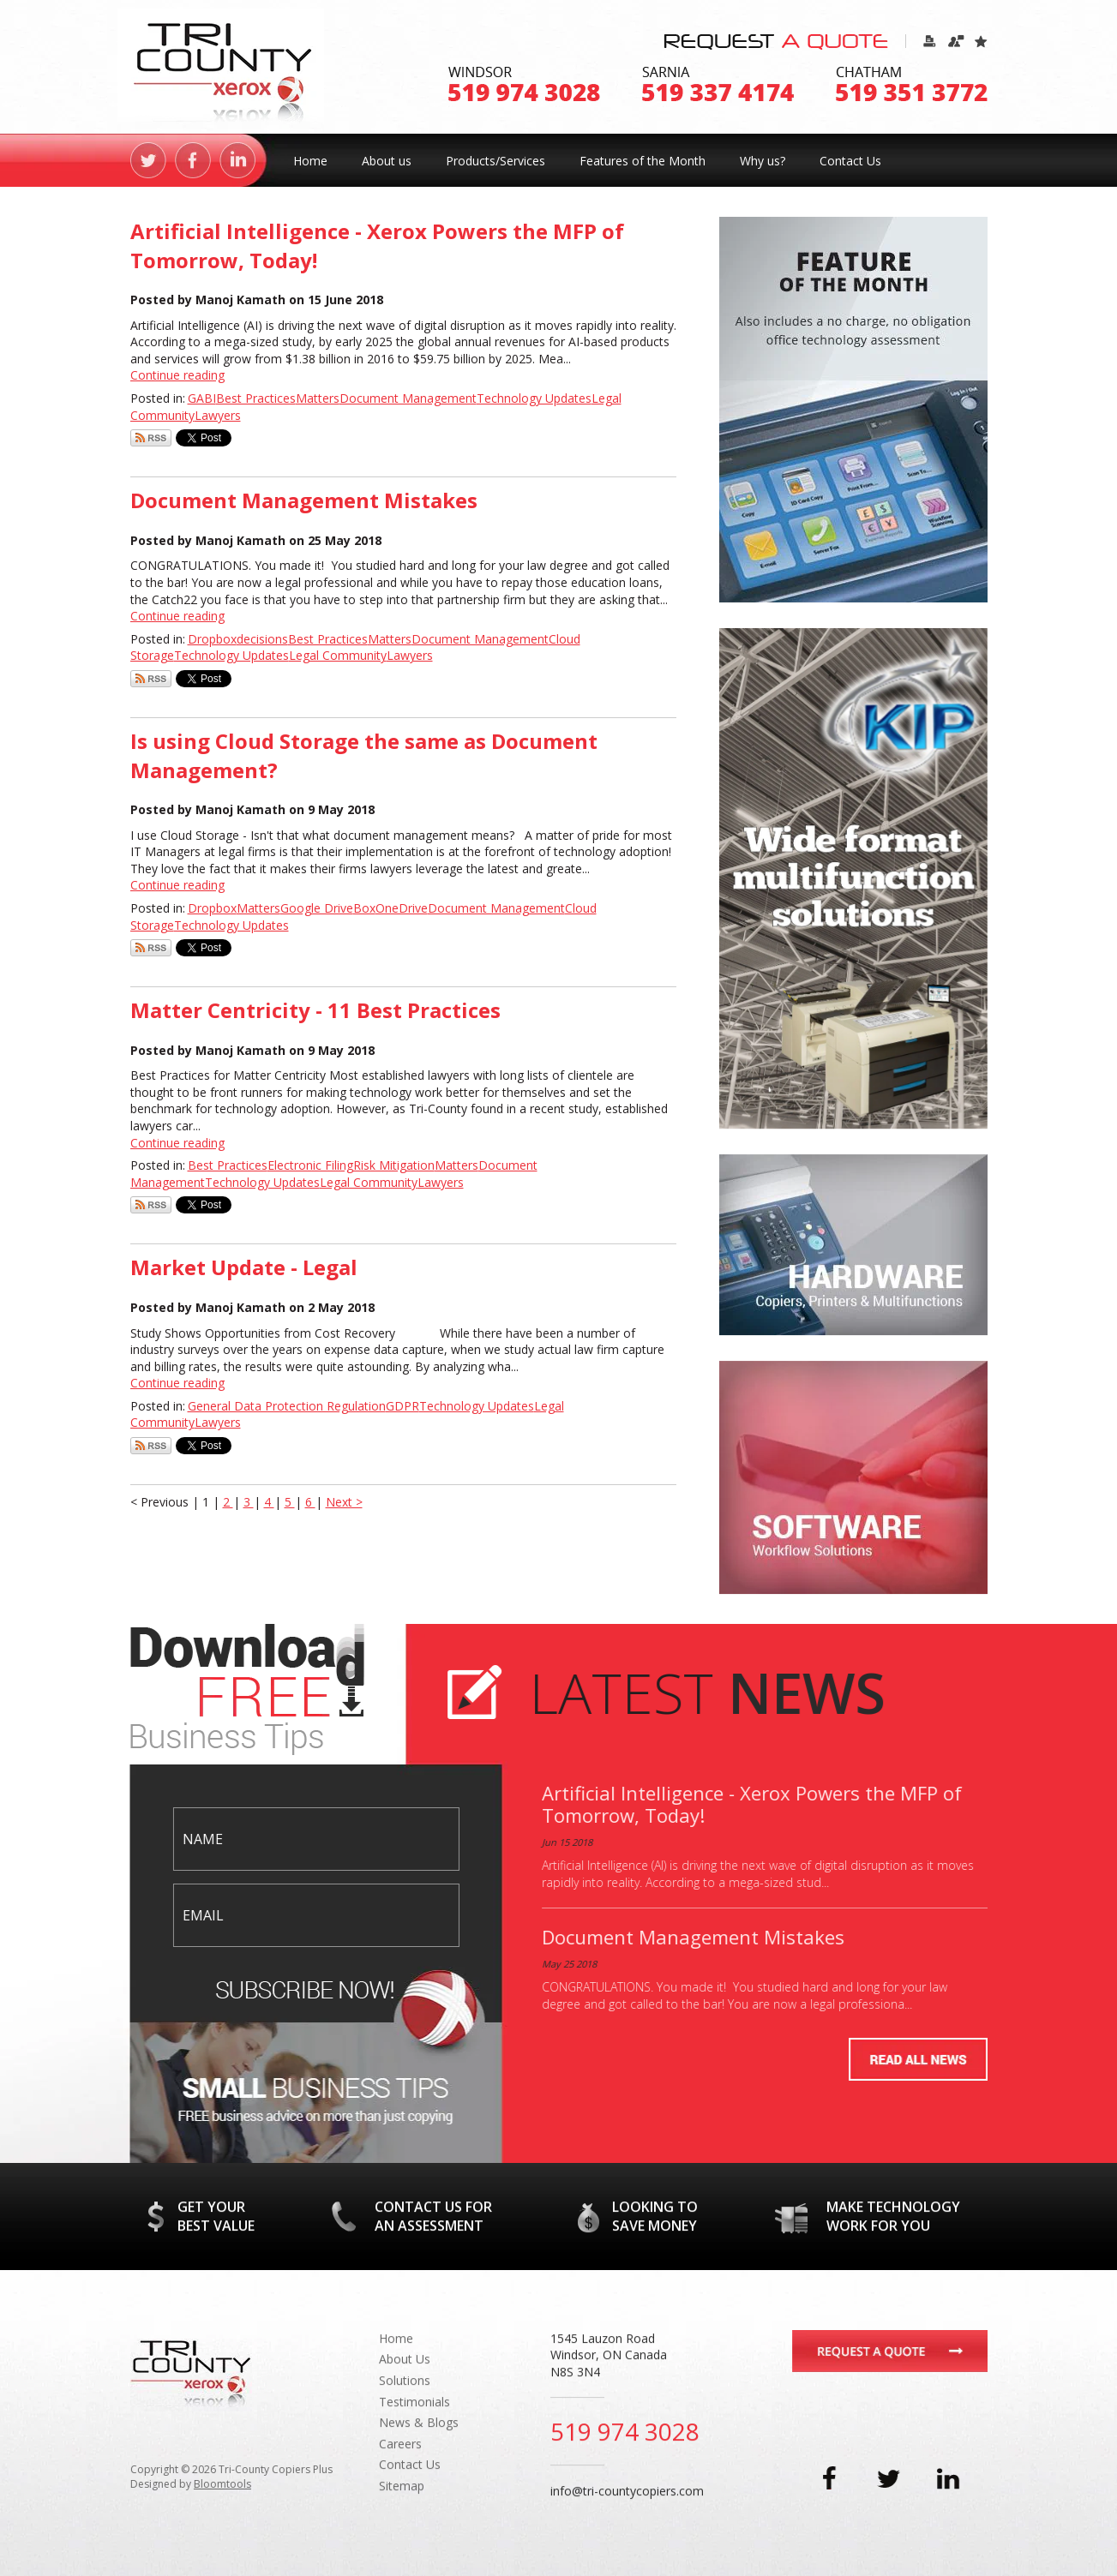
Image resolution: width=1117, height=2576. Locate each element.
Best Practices (256, 398)
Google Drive (316, 908)
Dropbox (212, 639)
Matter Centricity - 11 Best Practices (315, 1010)
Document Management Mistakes (303, 500)
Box (364, 908)
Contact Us (850, 161)
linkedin (237, 160)
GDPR (402, 1406)
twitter (148, 160)
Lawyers (218, 415)
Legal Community (338, 655)
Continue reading (177, 375)
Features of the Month (643, 161)
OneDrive (401, 908)
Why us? (762, 161)
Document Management (408, 398)
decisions (262, 639)
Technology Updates (534, 398)
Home (310, 161)
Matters (317, 398)
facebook (193, 160)
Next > (344, 1502)
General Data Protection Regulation (287, 1406)
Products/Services (495, 161)
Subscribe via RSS (150, 437)
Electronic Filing (310, 1165)
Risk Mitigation (394, 1165)
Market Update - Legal (243, 1267)
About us (386, 161)
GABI (202, 398)
